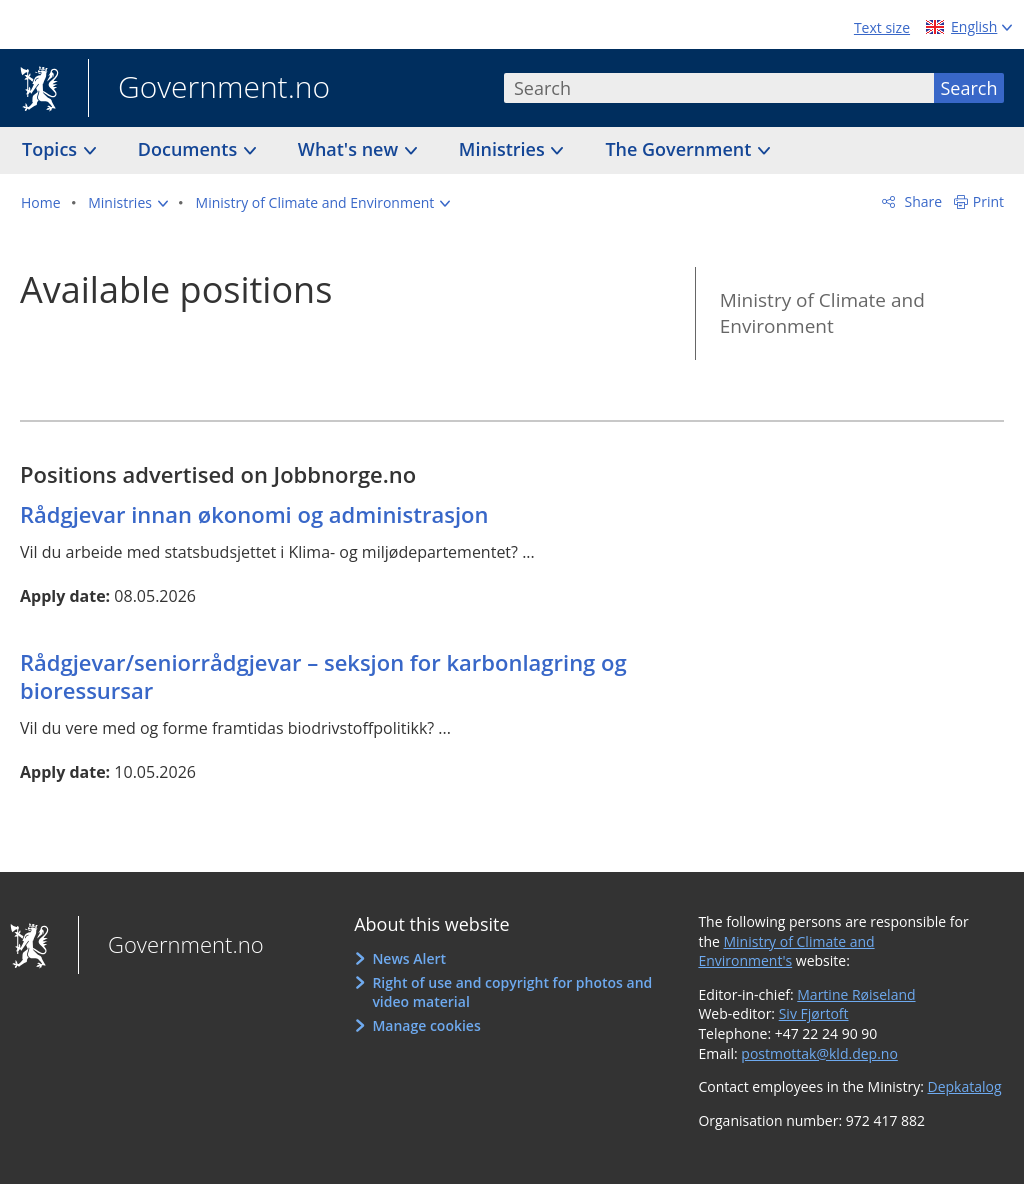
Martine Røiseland (856, 994)
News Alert (409, 958)
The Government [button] (680, 149)
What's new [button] (350, 149)
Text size (882, 27)
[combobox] (719, 88)
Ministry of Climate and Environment (822, 313)
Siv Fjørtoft (814, 1013)
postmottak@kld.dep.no (819, 1053)
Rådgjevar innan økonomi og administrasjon (254, 514)
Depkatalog (965, 1086)
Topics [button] (52, 149)
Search (969, 88)
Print (988, 201)
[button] (128, 203)
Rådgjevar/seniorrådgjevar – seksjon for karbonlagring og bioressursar (323, 676)
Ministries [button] (504, 149)
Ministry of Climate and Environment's (786, 951)
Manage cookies (426, 1025)
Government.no (209, 89)
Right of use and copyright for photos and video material (512, 992)
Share (921, 201)
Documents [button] (190, 149)
